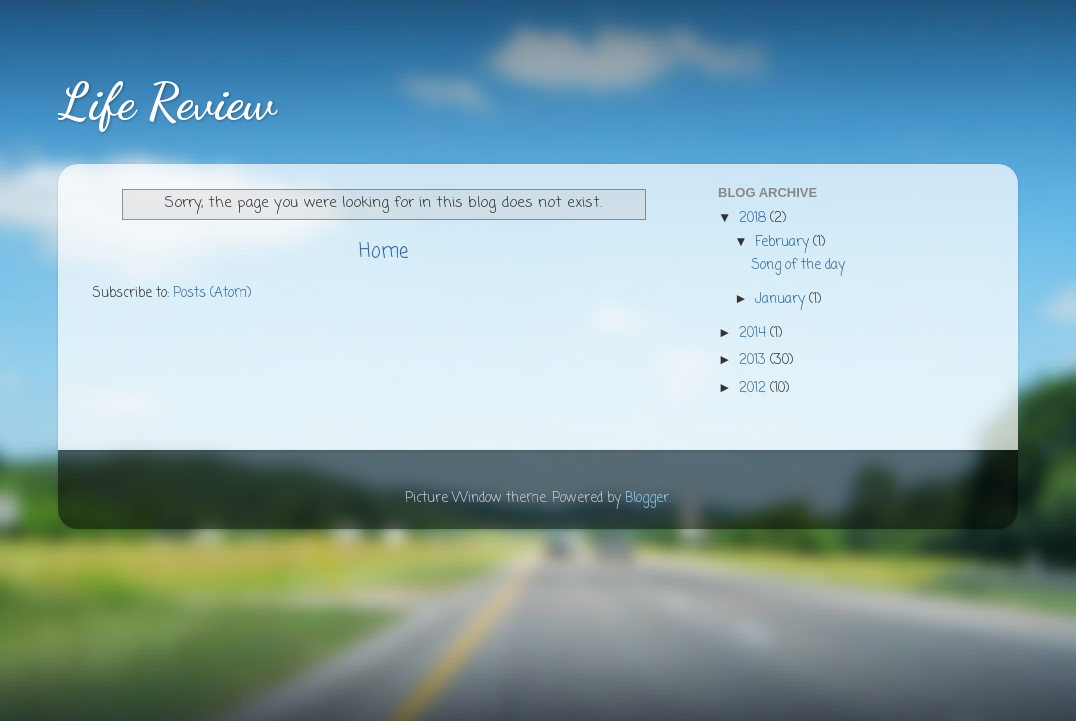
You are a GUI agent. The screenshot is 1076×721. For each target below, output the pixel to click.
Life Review (167, 102)
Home (383, 252)
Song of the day (798, 265)
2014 (754, 333)
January (782, 299)
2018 (754, 218)
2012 (754, 388)
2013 (754, 360)
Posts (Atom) (212, 293)
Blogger (647, 498)
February (784, 242)
